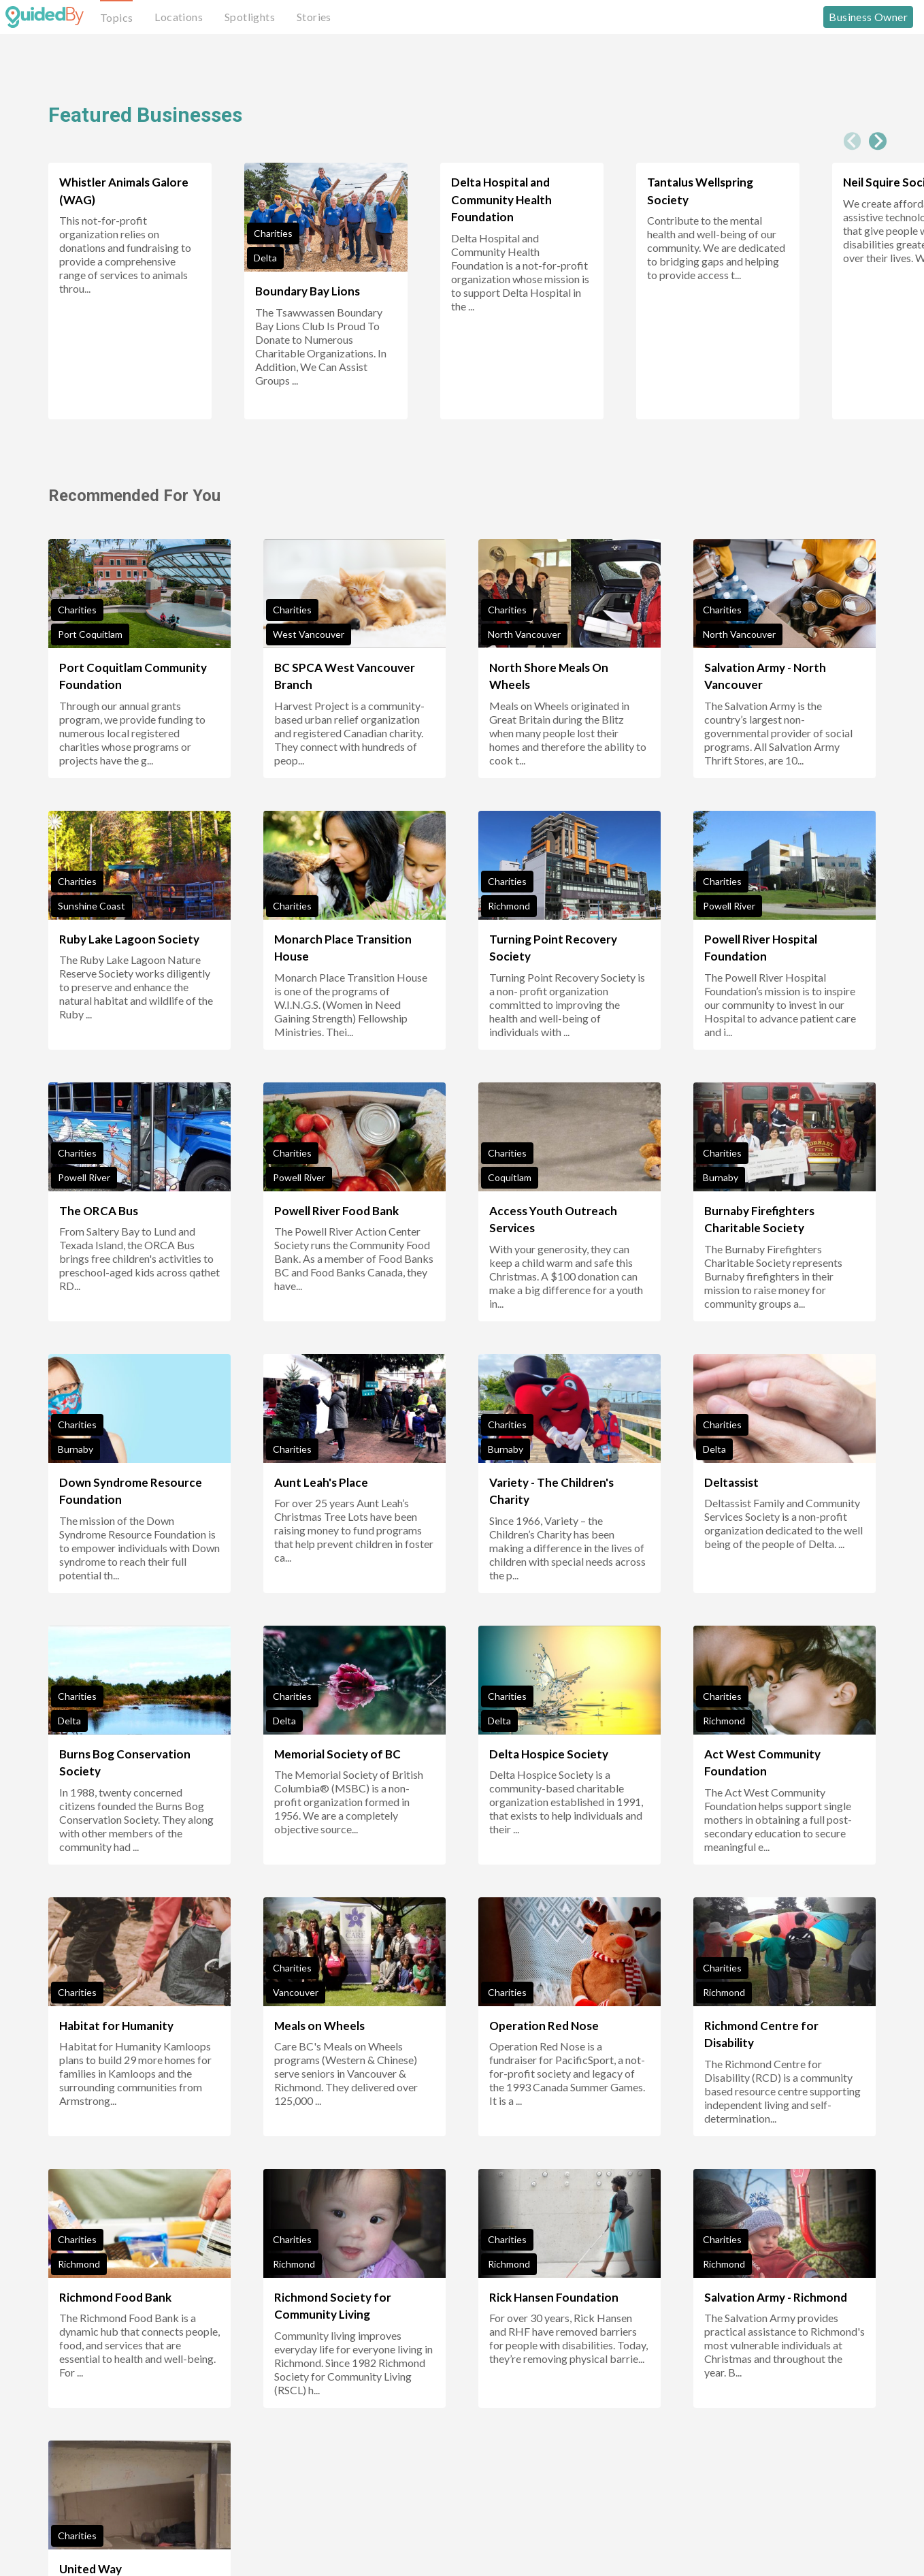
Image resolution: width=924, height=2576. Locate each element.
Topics (116, 17)
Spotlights (250, 16)
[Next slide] (878, 141)
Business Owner (868, 16)
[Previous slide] (852, 141)
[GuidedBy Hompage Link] (44, 17)
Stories (314, 16)
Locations (178, 16)
